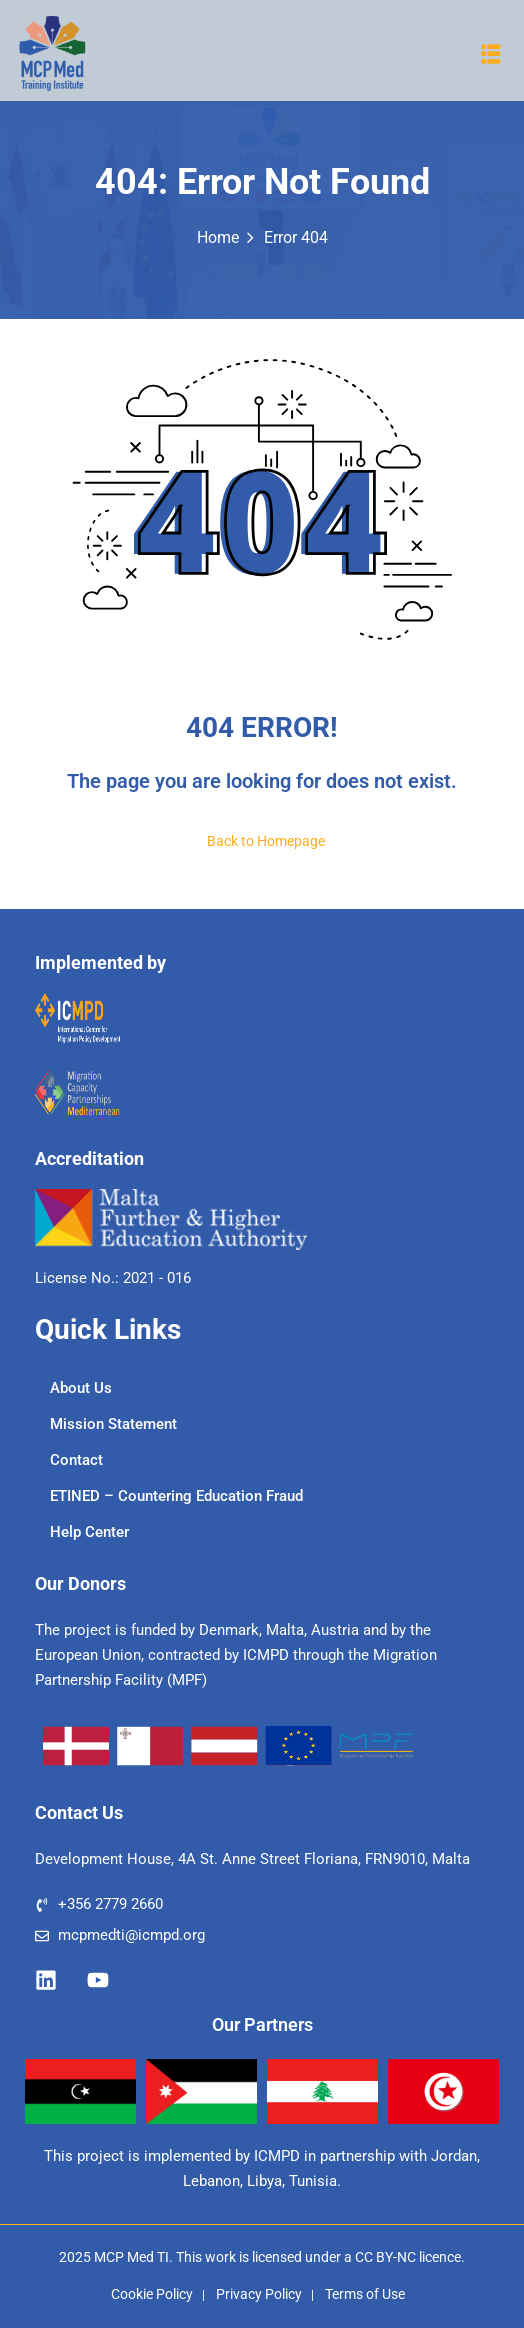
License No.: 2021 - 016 (113, 1278)
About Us (81, 1388)
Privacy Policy (259, 2294)
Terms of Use (365, 2294)
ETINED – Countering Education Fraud (176, 1496)
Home (218, 237)
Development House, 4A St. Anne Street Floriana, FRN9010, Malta (252, 1859)
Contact (76, 1460)
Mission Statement (113, 1424)
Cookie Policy (152, 2294)
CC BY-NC (385, 2257)
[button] (491, 53)
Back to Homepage (262, 841)
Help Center (89, 1532)
